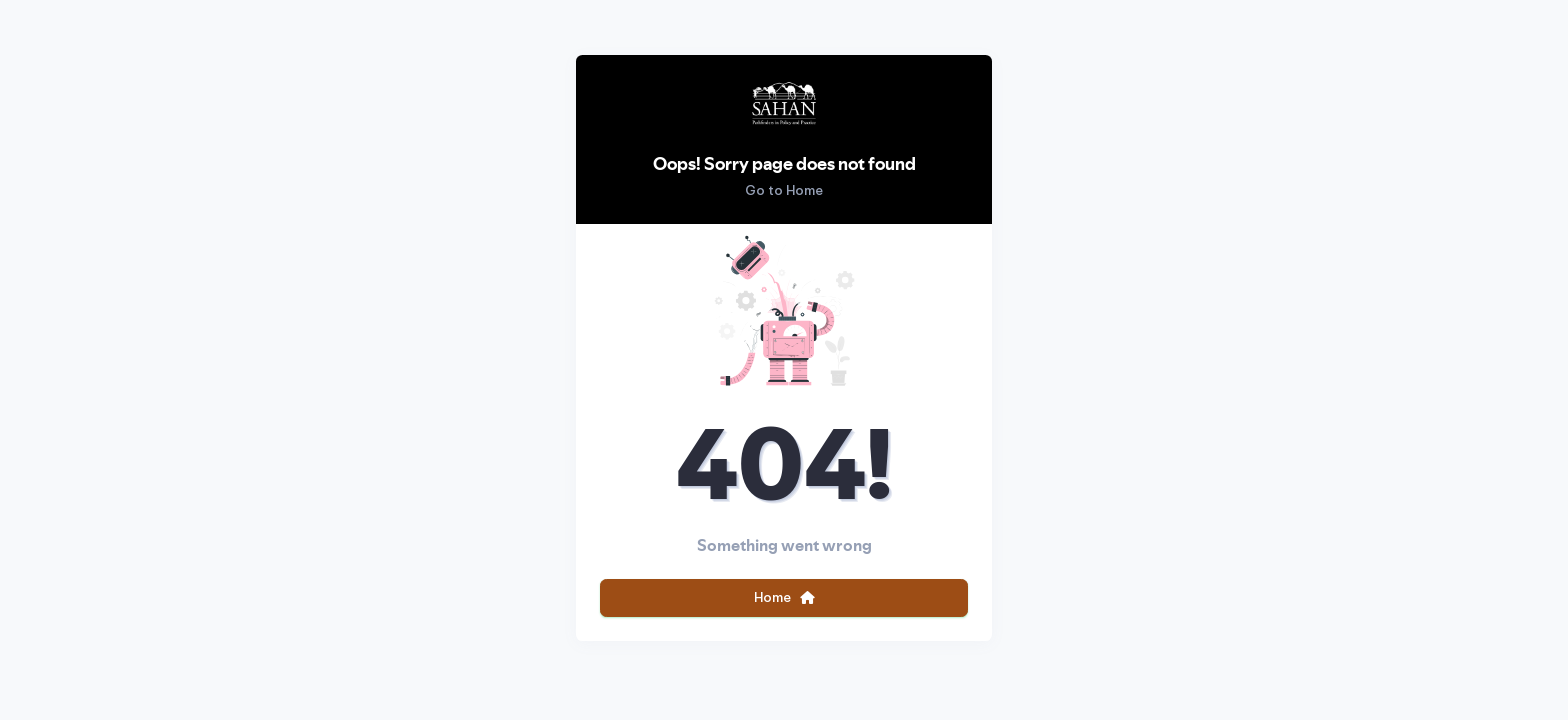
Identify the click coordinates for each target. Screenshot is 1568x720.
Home (784, 597)
